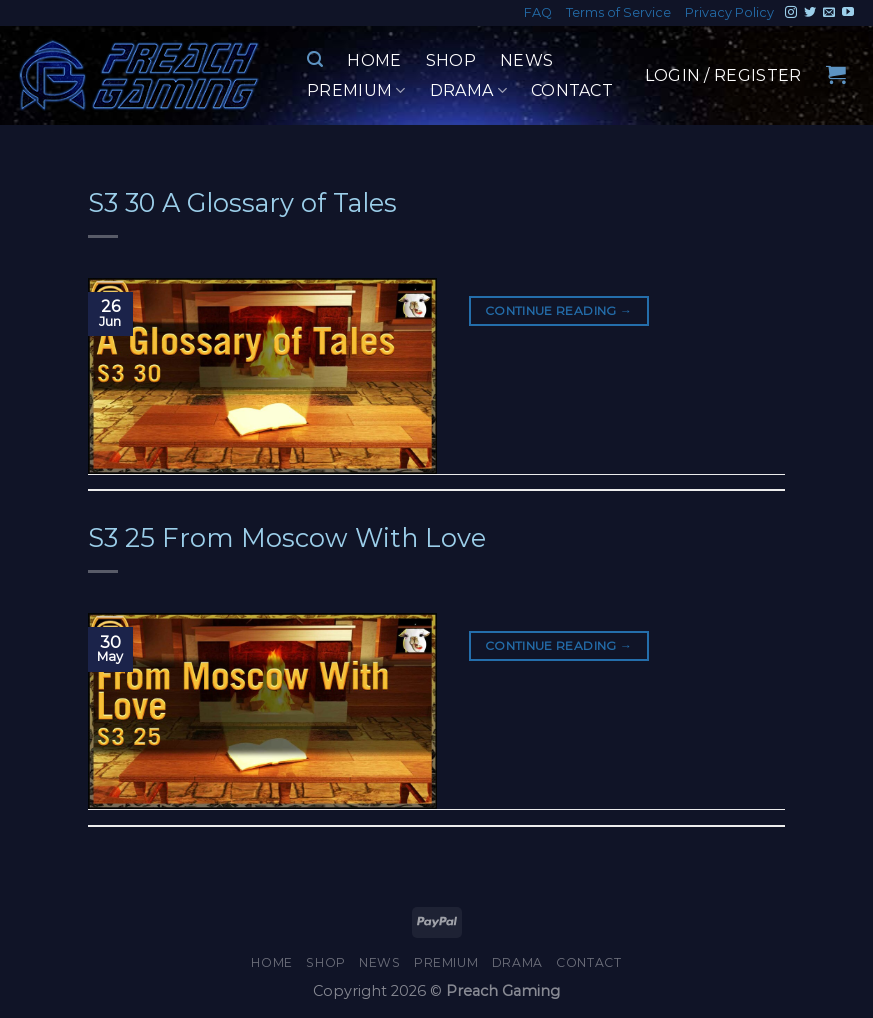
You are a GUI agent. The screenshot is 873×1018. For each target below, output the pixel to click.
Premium (356, 91)
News (526, 60)
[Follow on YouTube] (848, 13)
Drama (468, 91)
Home (374, 60)
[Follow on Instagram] (791, 13)
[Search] (315, 59)
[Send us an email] (829, 13)
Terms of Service (618, 12)
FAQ (538, 12)
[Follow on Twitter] (810, 13)
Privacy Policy (729, 12)
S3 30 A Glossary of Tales (242, 202)
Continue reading (559, 310)
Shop (451, 60)
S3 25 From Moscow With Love (287, 537)
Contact (572, 90)
